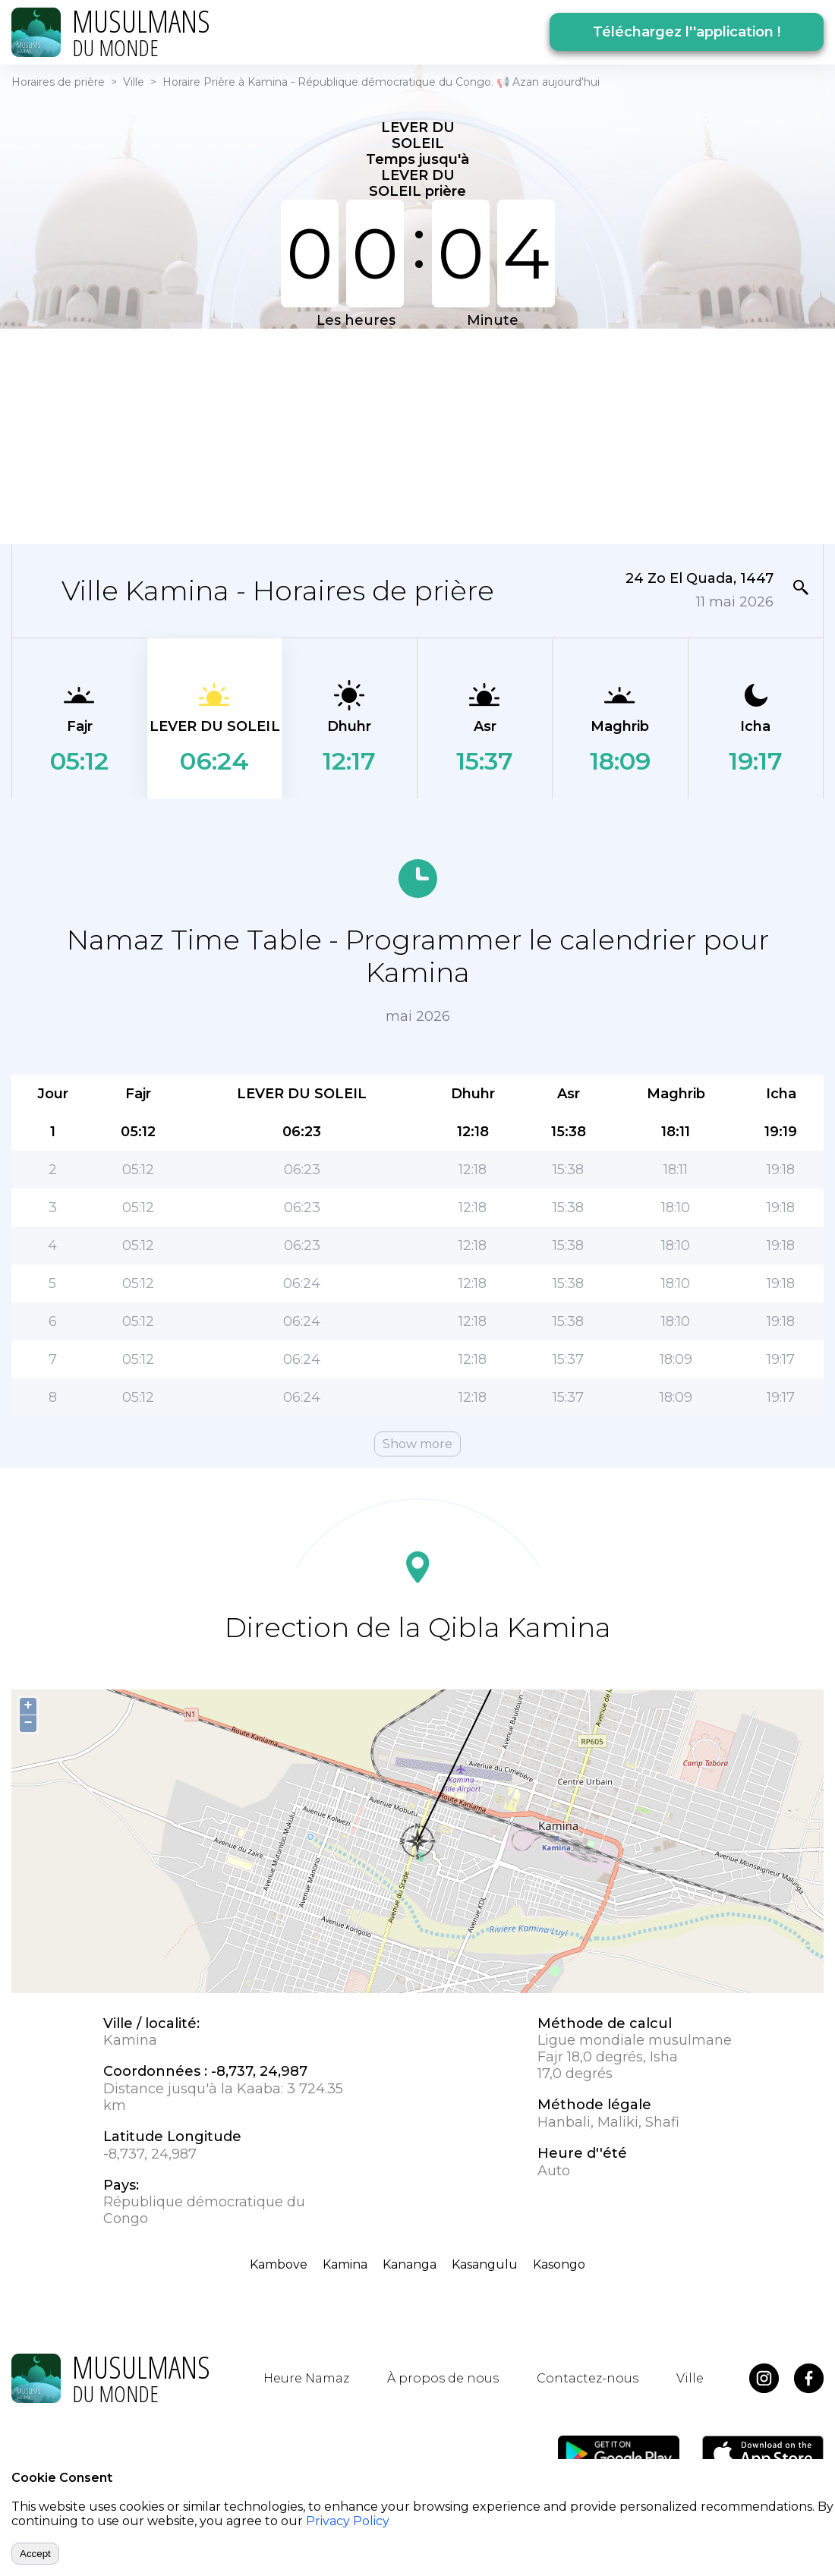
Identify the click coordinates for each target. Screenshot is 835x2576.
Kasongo (559, 2264)
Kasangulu (485, 2264)
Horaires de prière (58, 82)
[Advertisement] (417, 435)
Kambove (278, 2264)
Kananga (409, 2264)
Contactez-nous (587, 2378)
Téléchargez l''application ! (686, 32)
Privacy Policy (347, 2521)
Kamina (345, 2264)
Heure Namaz (306, 2378)
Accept (35, 2553)
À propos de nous (443, 2378)
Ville (133, 82)
